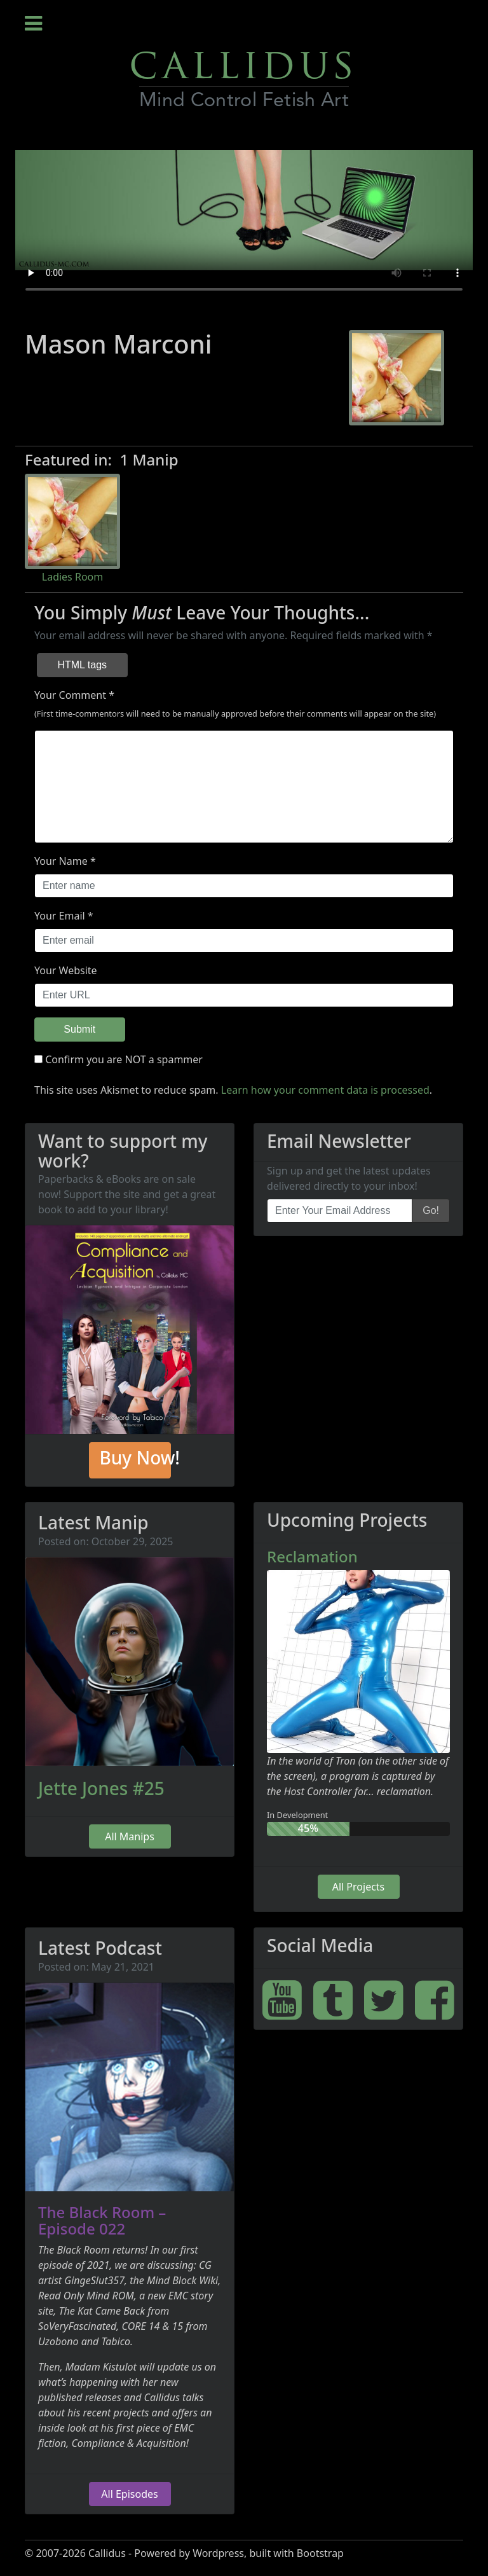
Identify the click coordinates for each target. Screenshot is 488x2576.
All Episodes (129, 2494)
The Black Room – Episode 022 (102, 2220)
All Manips (129, 1836)
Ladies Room (72, 577)
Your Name (61, 861)
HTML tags (82, 664)
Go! (431, 1210)
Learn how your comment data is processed (325, 1090)
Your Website (65, 970)
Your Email (59, 916)
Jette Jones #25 (101, 1788)
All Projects (358, 1887)
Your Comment (70, 695)
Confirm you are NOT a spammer (118, 1059)
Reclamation (312, 1556)
